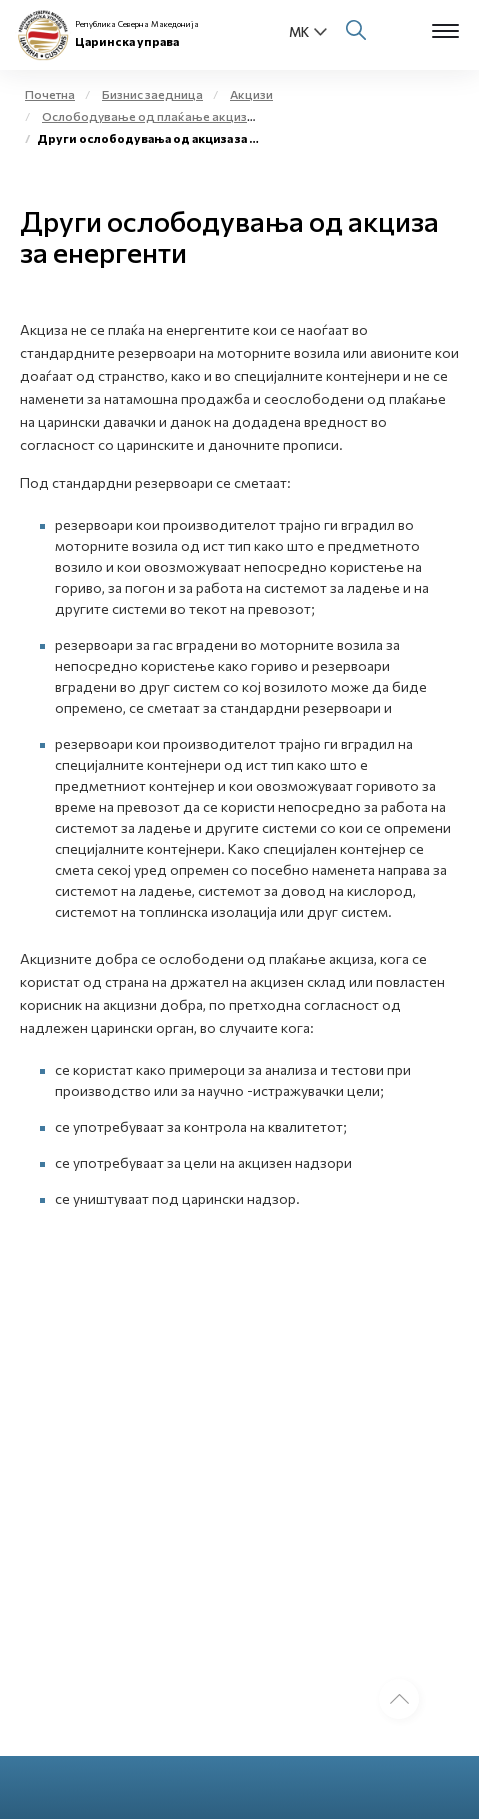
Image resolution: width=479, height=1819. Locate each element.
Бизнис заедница (152, 94)
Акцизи (251, 94)
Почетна (50, 94)
